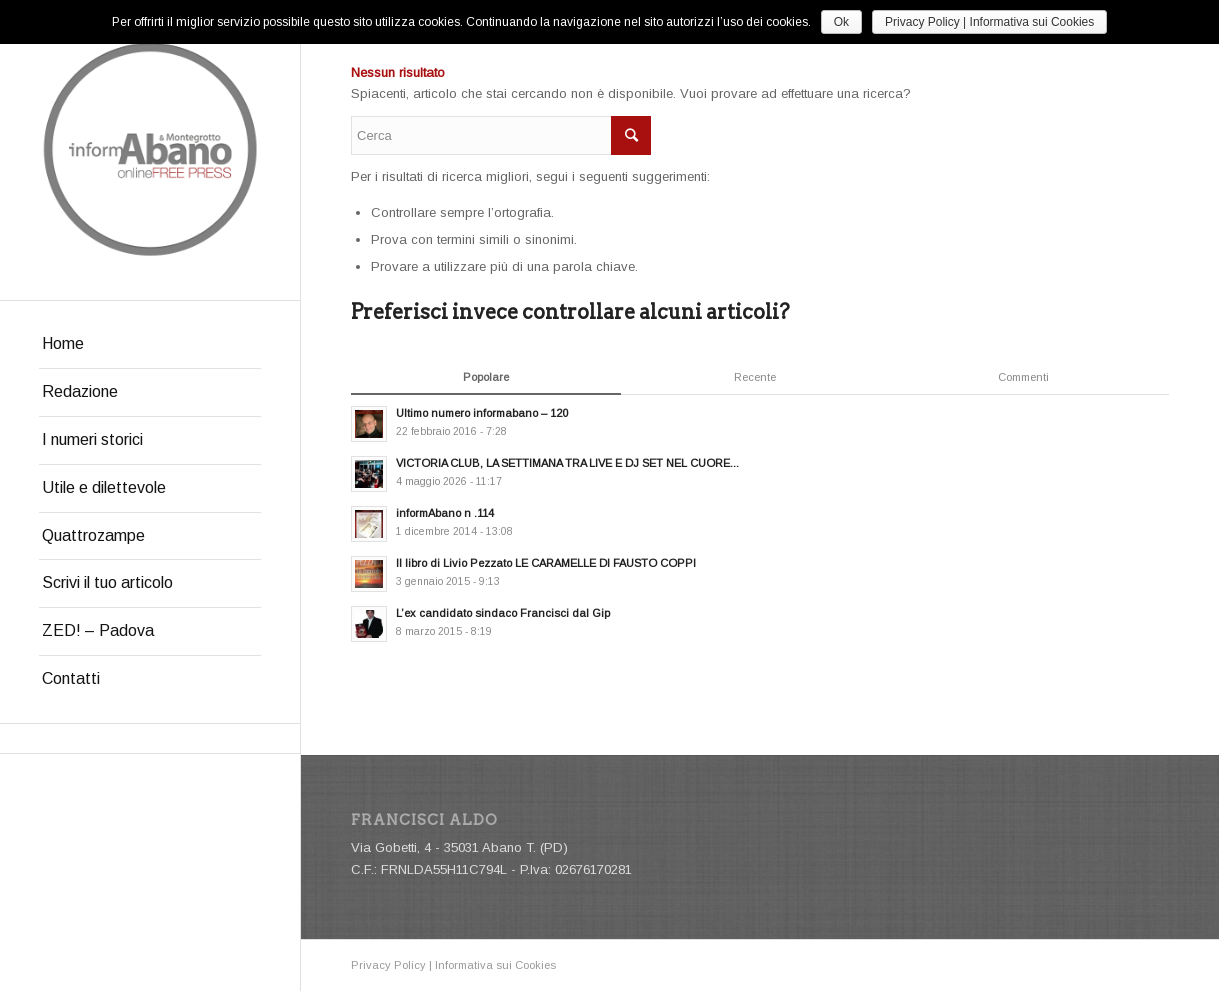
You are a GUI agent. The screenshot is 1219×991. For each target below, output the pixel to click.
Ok (841, 22)
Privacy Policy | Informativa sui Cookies (453, 965)
